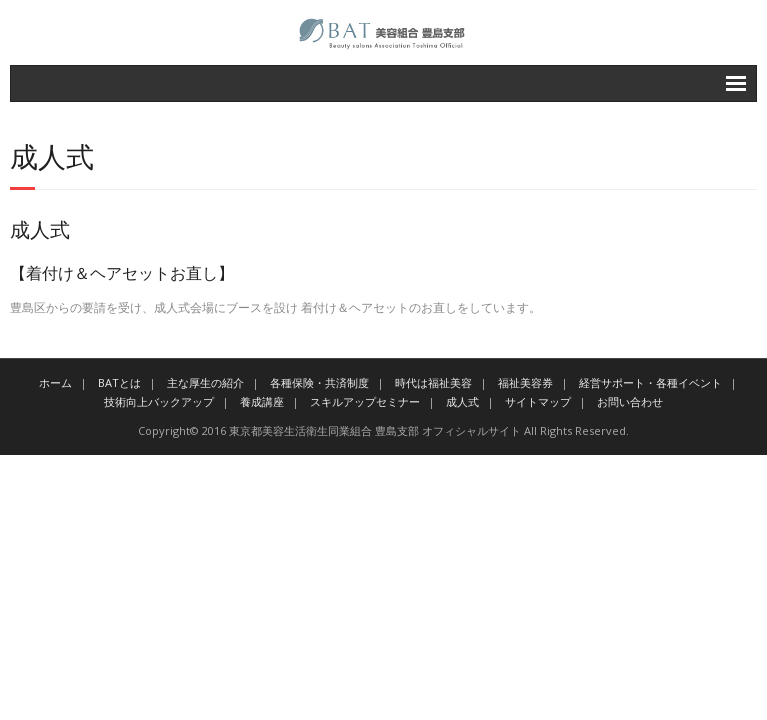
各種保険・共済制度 (319, 382)
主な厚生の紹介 (205, 382)
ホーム (55, 382)
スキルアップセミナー (365, 401)
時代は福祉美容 (433, 382)
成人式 (462, 401)
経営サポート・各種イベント (650, 382)
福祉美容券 (525, 382)
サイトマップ (538, 401)
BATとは (119, 382)
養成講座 (262, 401)
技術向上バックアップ (159, 401)
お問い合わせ (630, 401)
